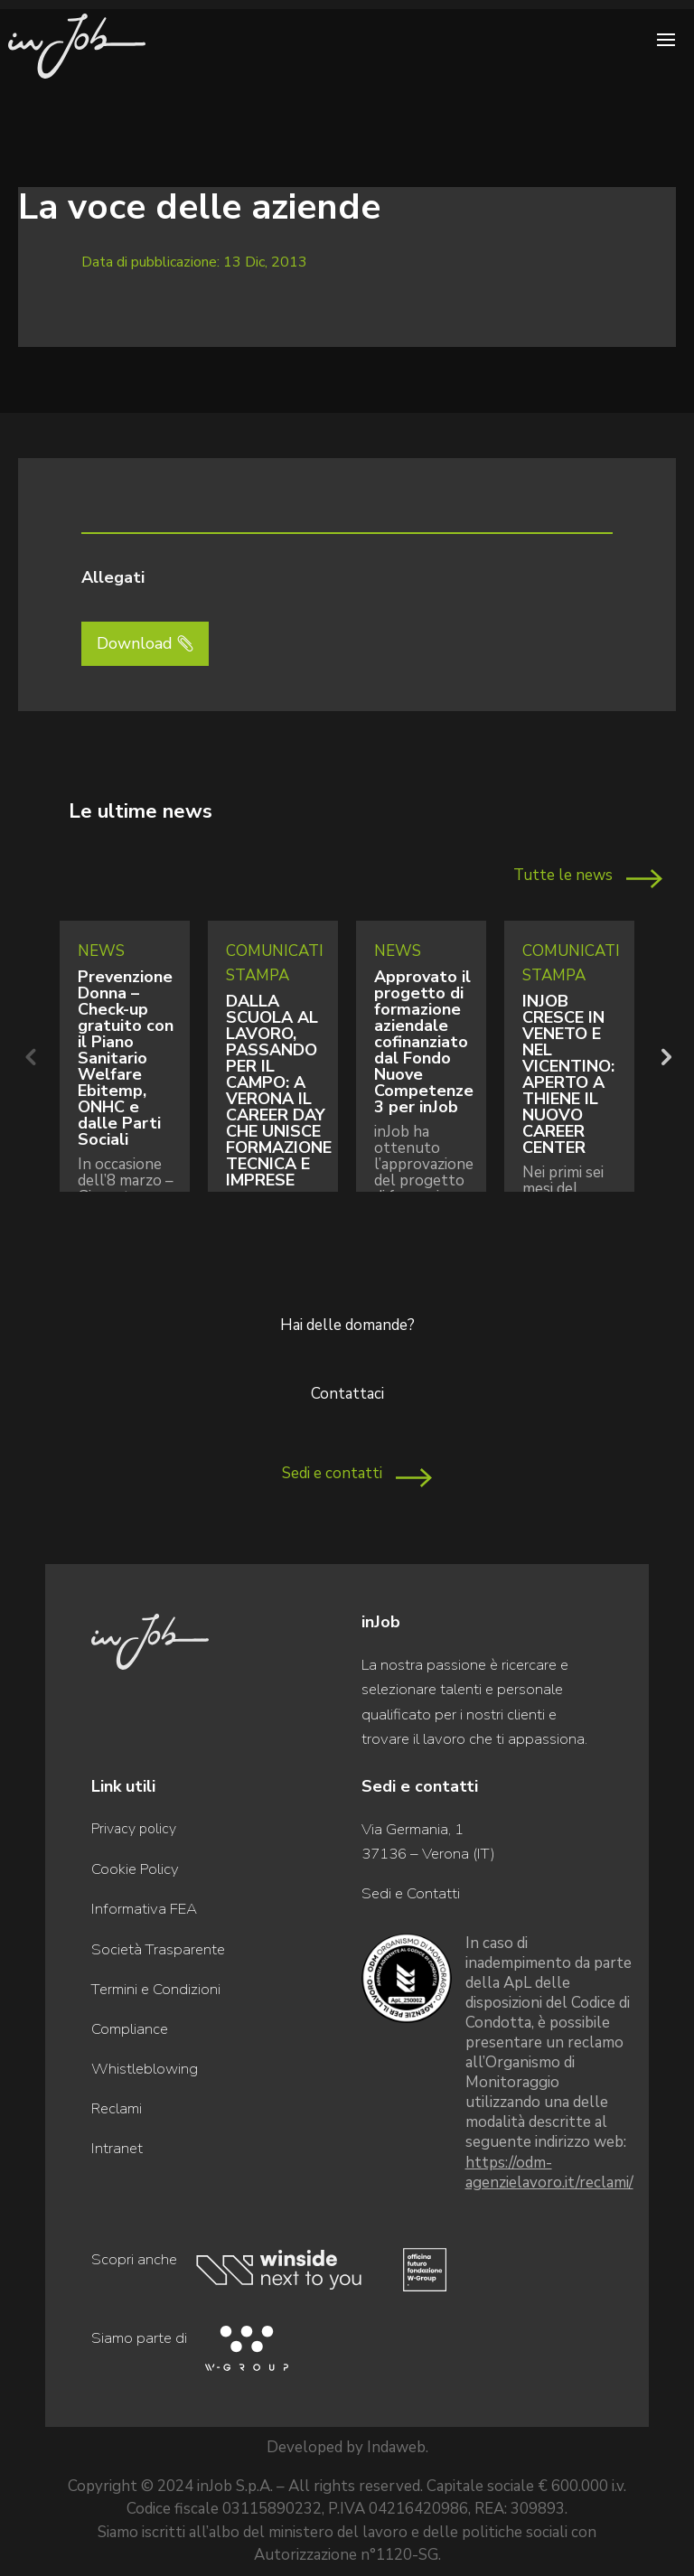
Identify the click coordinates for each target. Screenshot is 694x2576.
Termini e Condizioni (155, 1989)
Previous (30, 1056)
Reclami (116, 2108)
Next (664, 1056)
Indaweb (396, 2447)
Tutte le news (563, 875)
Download (135, 643)
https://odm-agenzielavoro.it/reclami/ (549, 2172)
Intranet (117, 2148)
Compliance (129, 2029)
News (101, 951)
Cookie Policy (135, 1869)
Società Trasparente (158, 1949)
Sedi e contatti (332, 1473)
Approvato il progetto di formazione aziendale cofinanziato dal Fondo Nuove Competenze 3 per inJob (424, 1042)
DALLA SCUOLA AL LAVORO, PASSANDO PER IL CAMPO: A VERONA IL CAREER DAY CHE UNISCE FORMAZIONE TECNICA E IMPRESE (279, 1090)
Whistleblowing (144, 2068)
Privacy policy (133, 1829)
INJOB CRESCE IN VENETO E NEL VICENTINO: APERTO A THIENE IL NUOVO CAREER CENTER (568, 1074)
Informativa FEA (144, 1908)
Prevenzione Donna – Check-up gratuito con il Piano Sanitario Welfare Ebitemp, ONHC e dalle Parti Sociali (126, 1058)
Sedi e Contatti (410, 1893)
